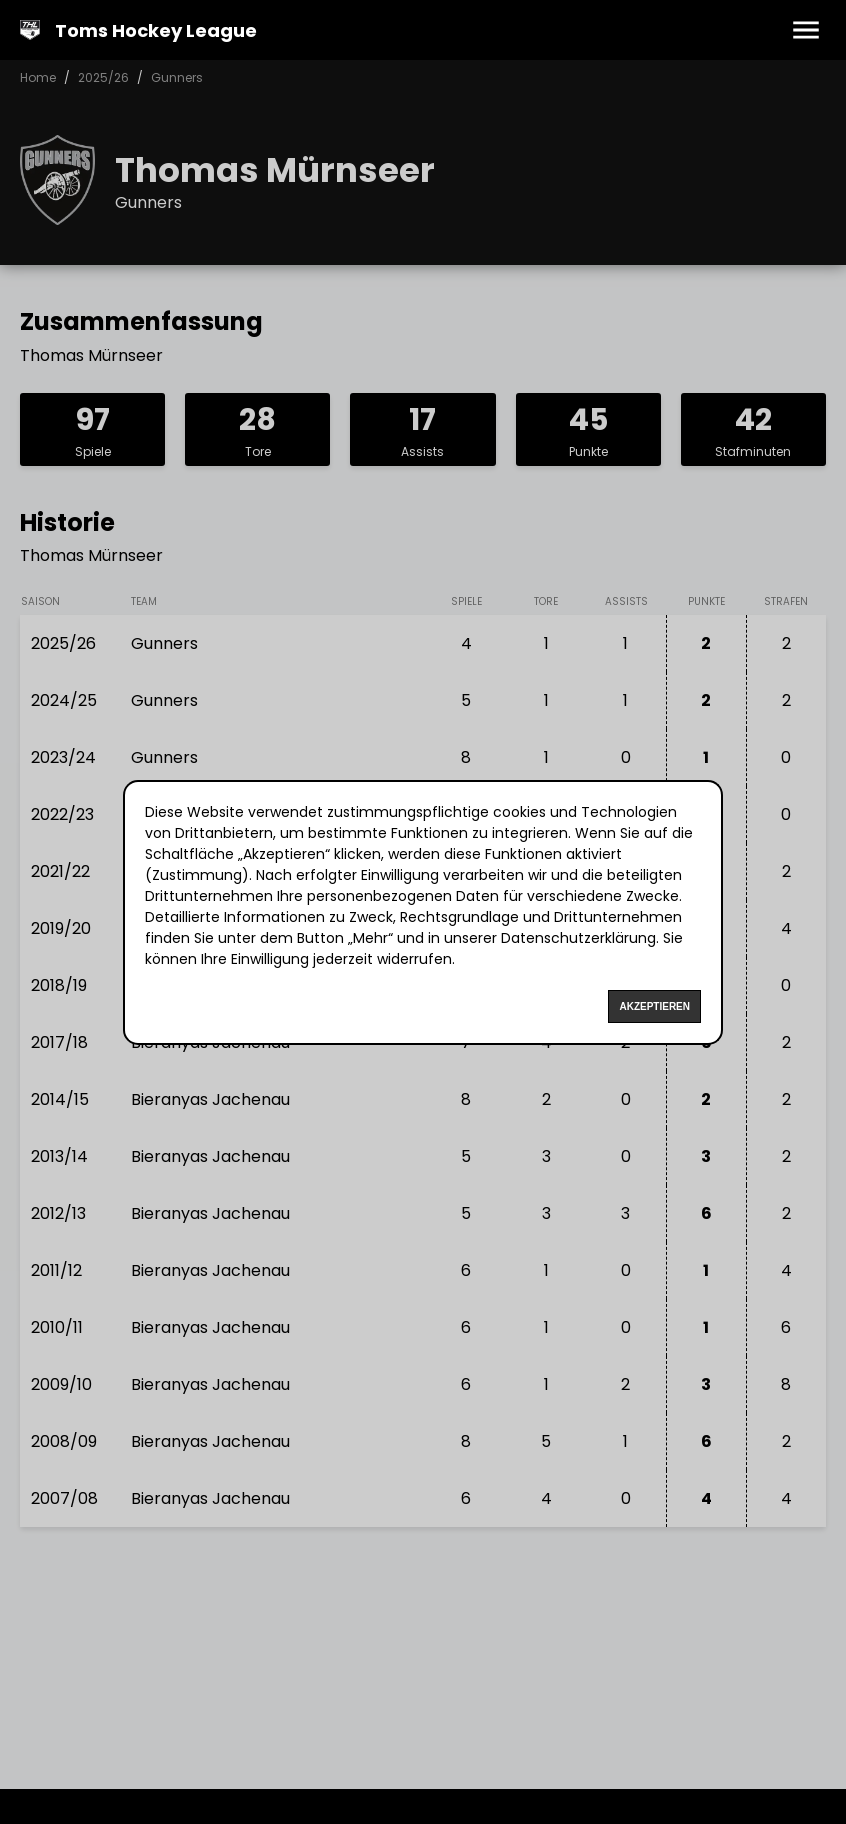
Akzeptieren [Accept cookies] (654, 1006)
